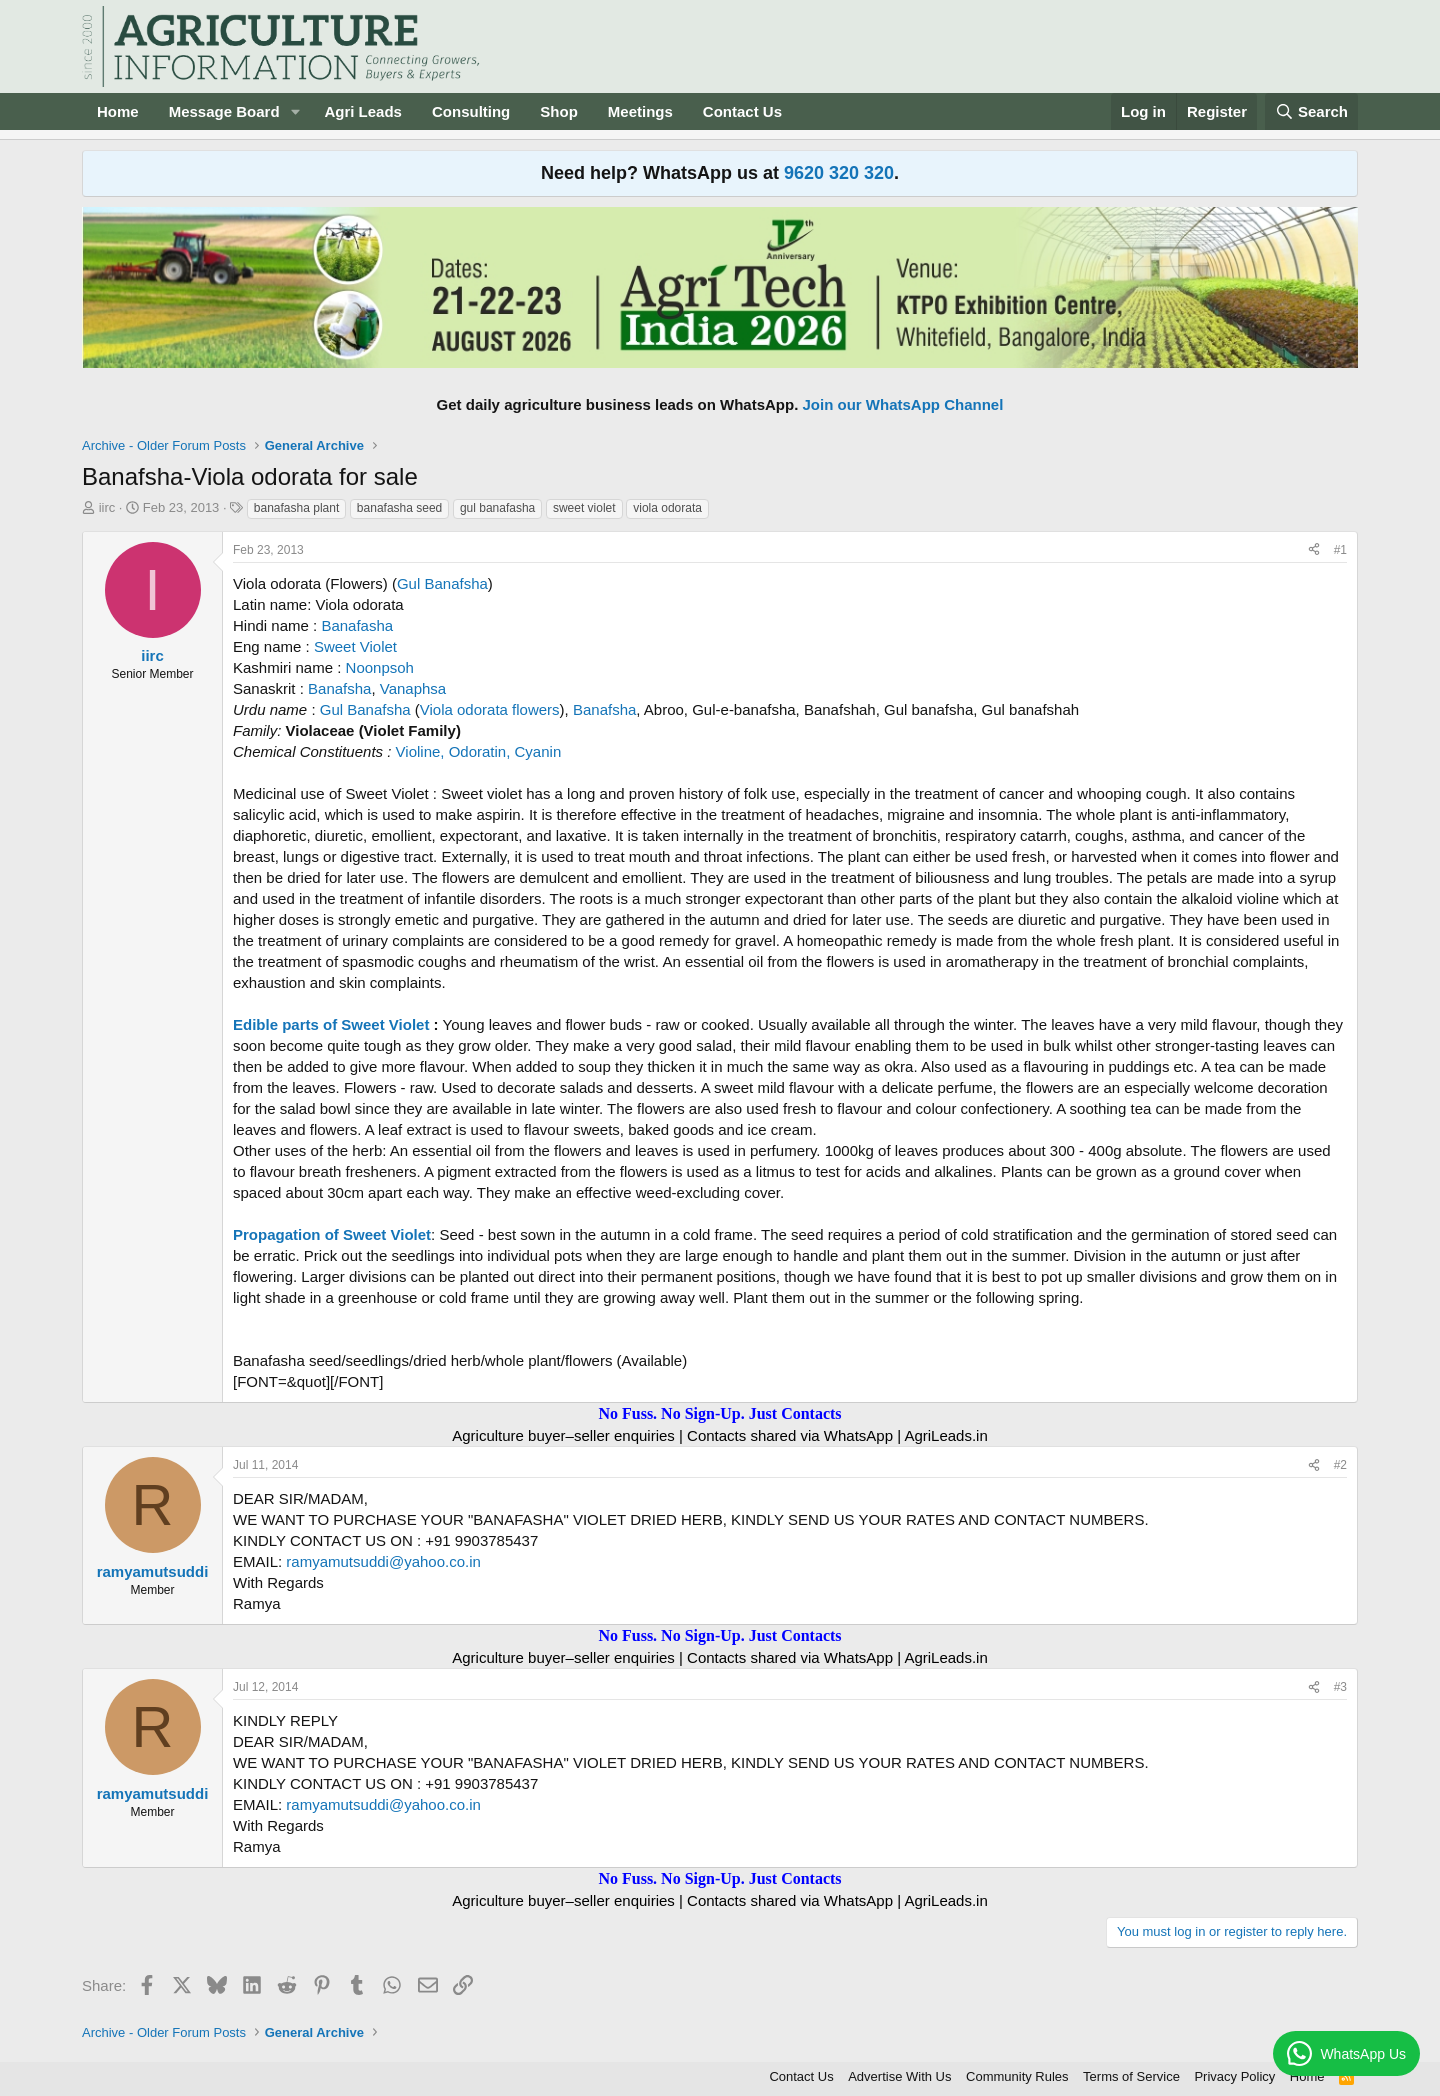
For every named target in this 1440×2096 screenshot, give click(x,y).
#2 (1340, 1465)
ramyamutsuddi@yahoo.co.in (383, 1561)
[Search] (1312, 111)
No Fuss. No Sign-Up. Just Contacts (719, 1413)
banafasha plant (296, 508)
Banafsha (339, 688)
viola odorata (667, 508)
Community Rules (1017, 2076)
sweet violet (584, 508)
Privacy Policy (1234, 2076)
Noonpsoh (380, 667)
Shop (559, 111)
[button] (295, 111)
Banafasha (357, 625)
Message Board (224, 111)
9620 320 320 (839, 173)
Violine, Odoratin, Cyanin (479, 751)
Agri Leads (363, 111)
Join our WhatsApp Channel (903, 404)
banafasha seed (399, 508)
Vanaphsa (413, 688)
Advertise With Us (899, 2076)
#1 (1340, 550)
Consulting (471, 111)
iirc (107, 507)
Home (118, 111)
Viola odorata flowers (490, 709)
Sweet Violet (355, 646)
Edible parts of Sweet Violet (331, 1024)
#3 (1340, 1687)
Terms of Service (1131, 2076)
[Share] (1314, 550)
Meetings (640, 111)
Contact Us (742, 111)
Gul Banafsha (442, 583)
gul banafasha (497, 508)
